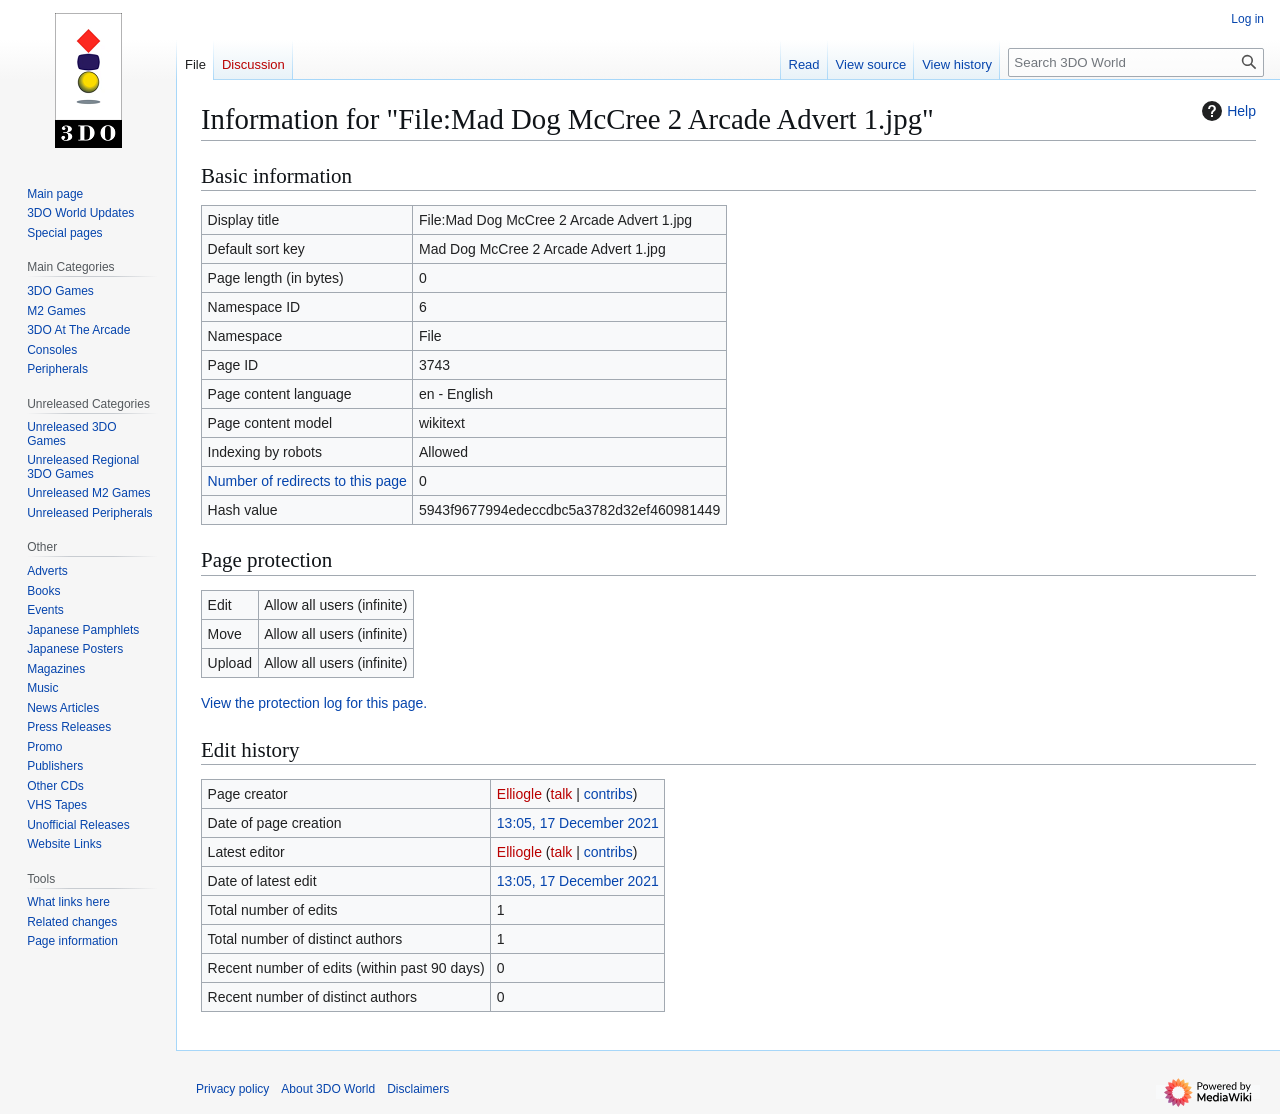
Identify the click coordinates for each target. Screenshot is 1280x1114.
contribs (608, 794)
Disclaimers (418, 1089)
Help (1226, 111)
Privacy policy (232, 1089)
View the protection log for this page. (314, 703)
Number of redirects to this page (307, 481)
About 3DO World (328, 1089)
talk (562, 794)
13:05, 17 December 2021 (578, 823)
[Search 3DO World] (1136, 62)
